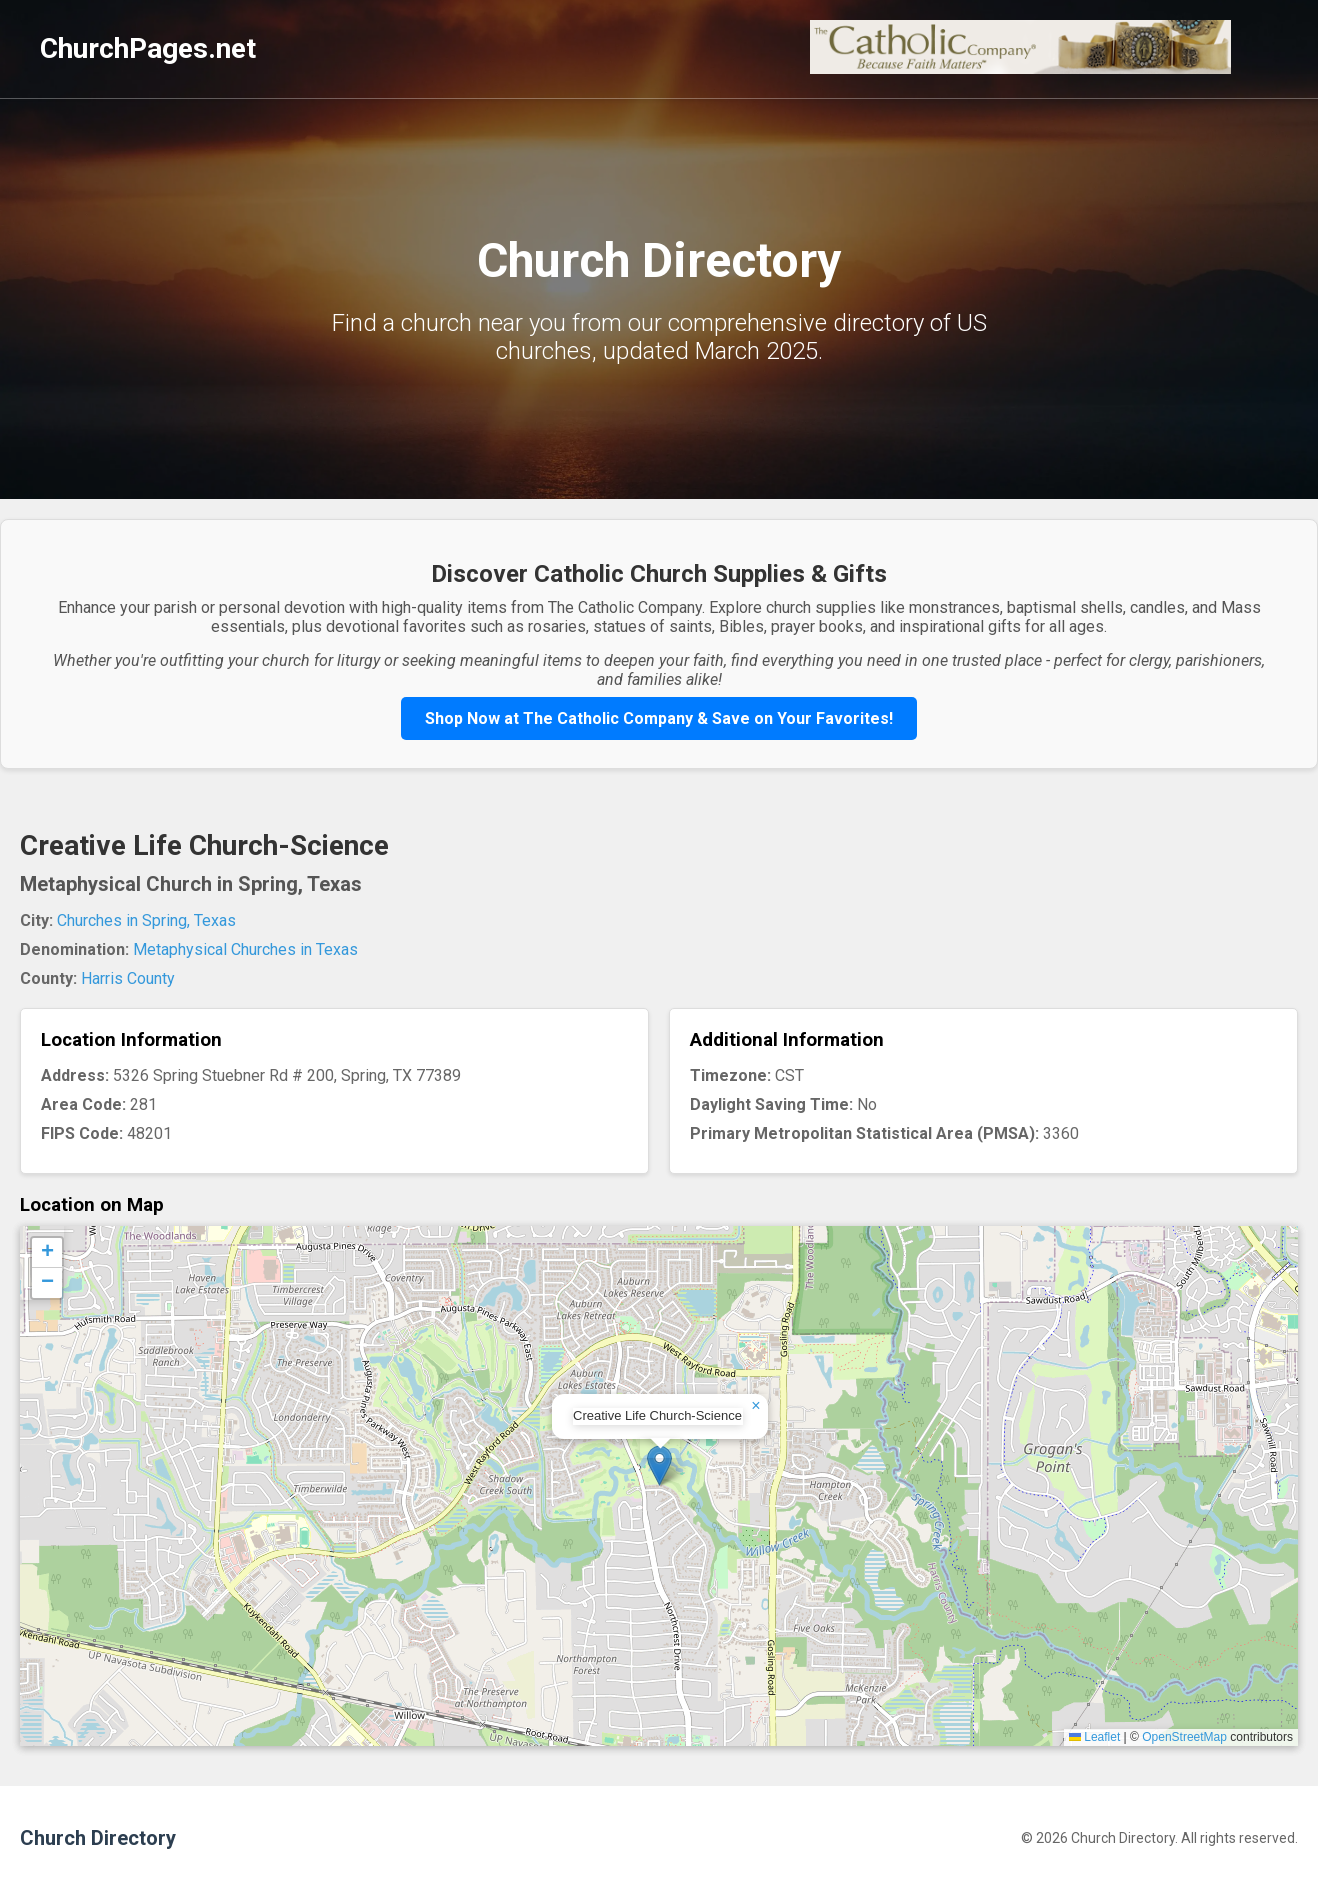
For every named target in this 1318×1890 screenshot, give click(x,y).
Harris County (128, 978)
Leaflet (1094, 1737)
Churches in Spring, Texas (146, 920)
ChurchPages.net (148, 48)
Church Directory (98, 1838)
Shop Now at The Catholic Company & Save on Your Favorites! (659, 718)
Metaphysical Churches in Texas (245, 949)
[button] (659, 1465)
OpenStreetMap (1184, 1737)
